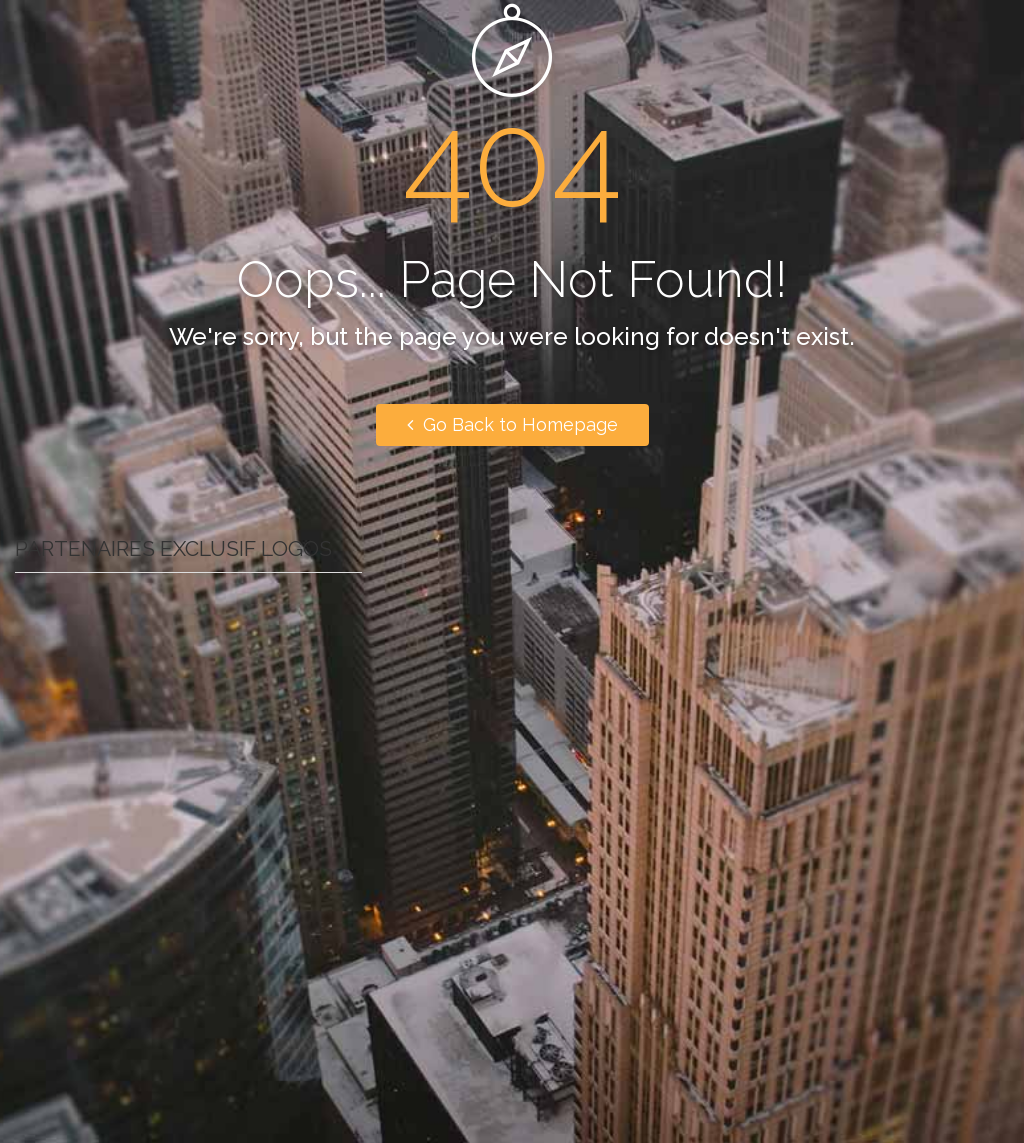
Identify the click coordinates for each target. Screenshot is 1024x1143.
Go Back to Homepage (512, 424)
